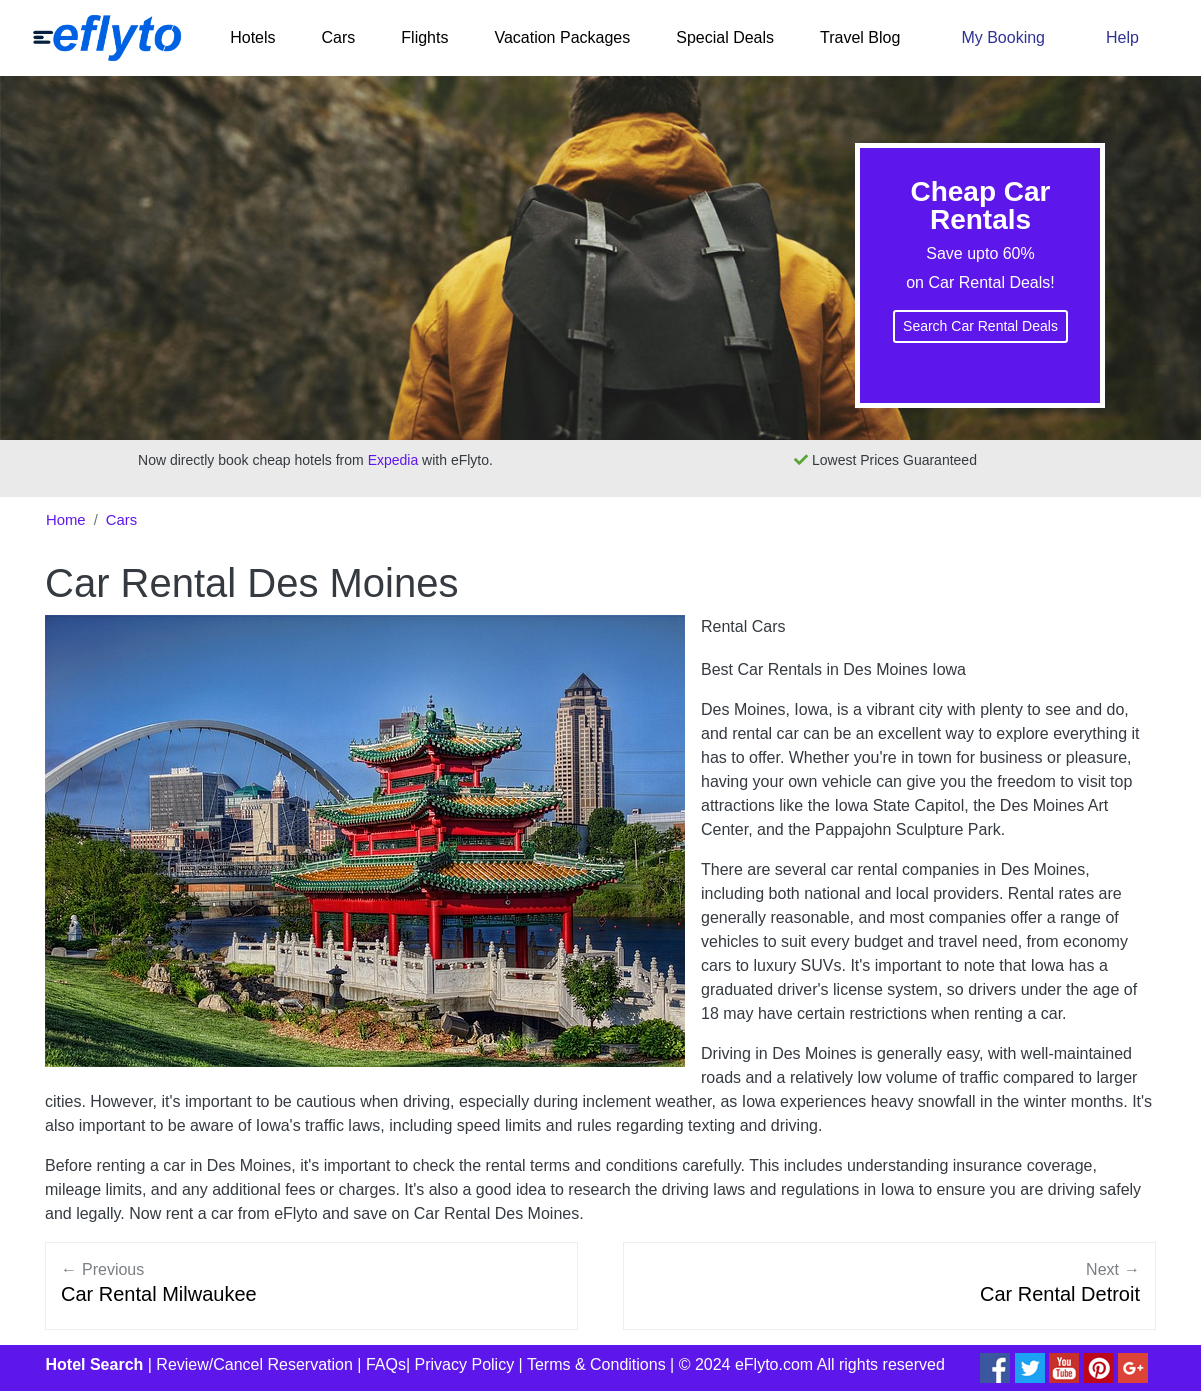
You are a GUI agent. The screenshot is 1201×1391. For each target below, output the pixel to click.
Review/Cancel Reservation (254, 1364)
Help (1122, 37)
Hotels (252, 37)
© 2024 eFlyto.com (746, 1364)
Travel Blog (860, 37)
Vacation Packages (562, 37)
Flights (424, 37)
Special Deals (725, 37)
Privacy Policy (465, 1364)
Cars (339, 37)
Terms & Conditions (596, 1364)
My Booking (1003, 37)
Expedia (393, 460)
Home (66, 520)
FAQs (386, 1364)
